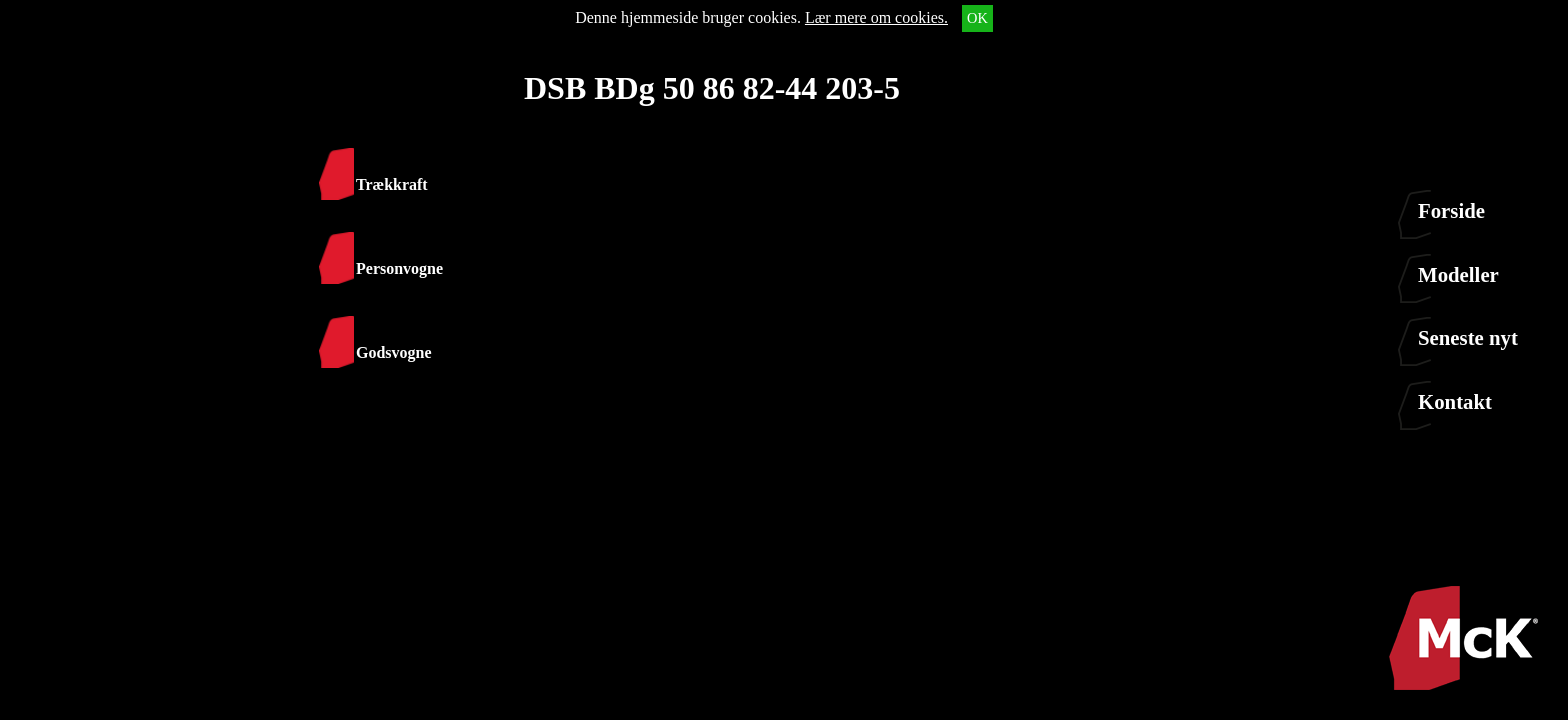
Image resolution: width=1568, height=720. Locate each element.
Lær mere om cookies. (876, 17)
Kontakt (1455, 401)
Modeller (1458, 274)
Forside (1451, 210)
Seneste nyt (1468, 337)
